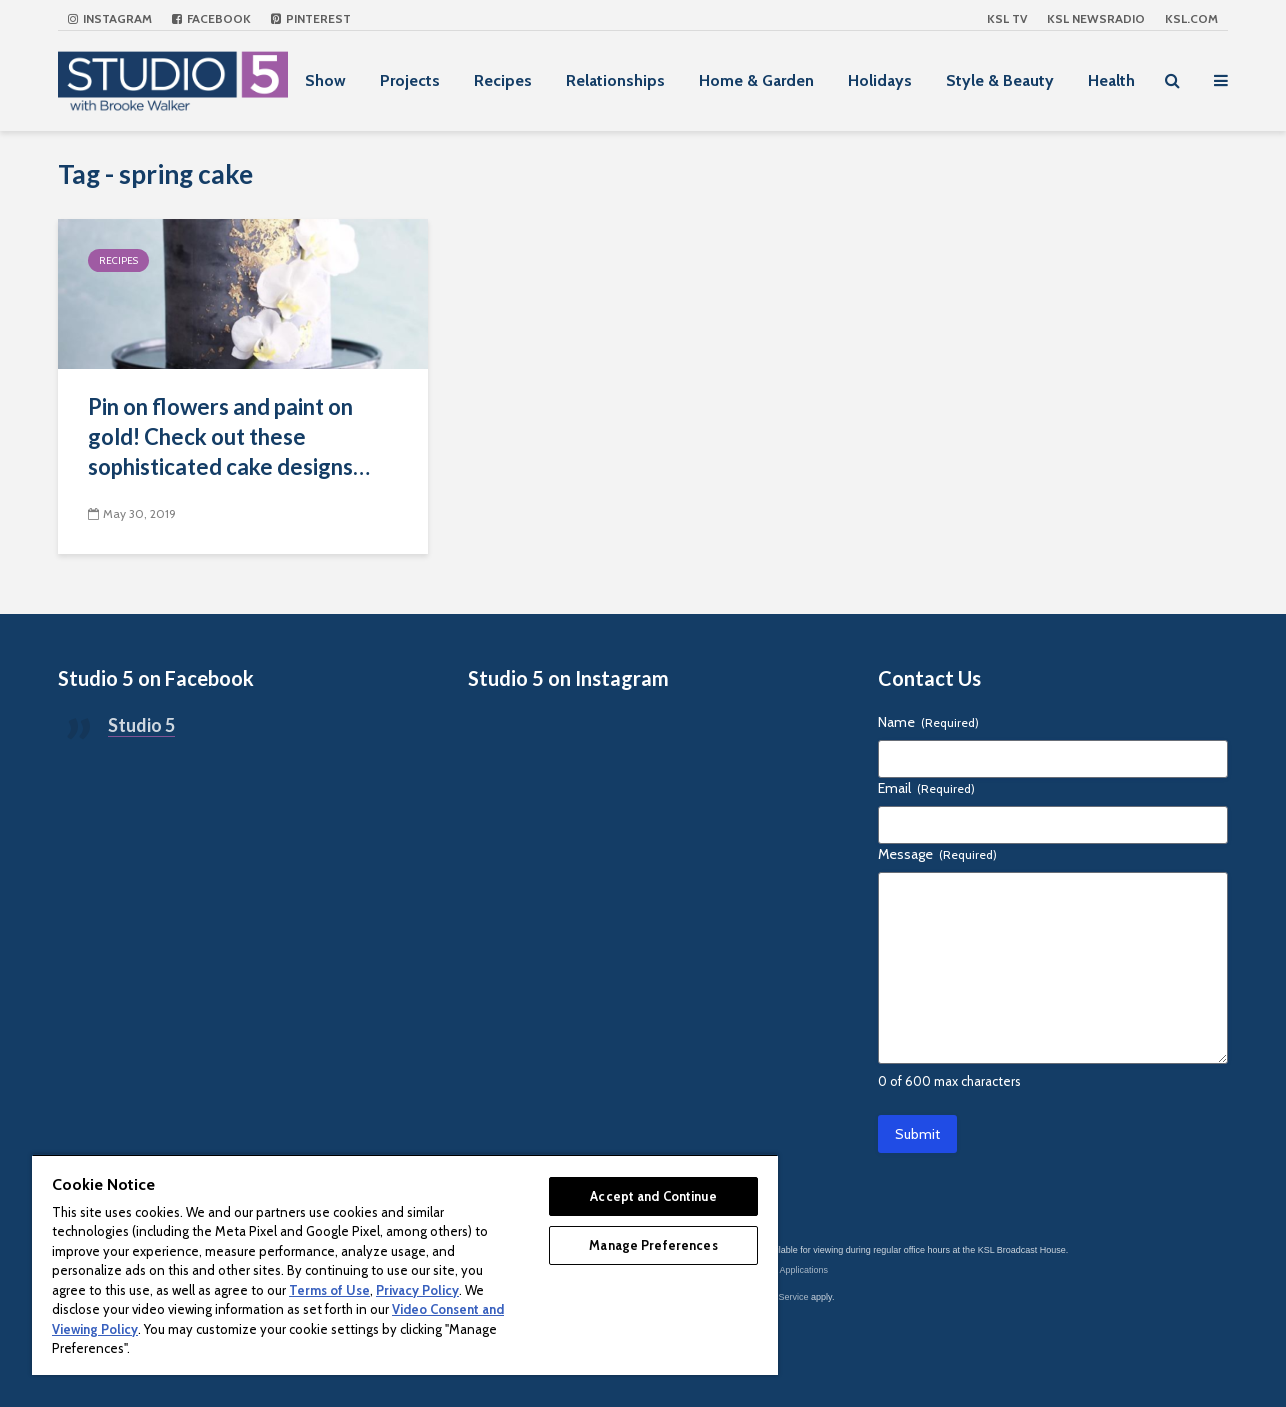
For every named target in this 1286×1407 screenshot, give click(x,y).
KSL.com (1191, 18)
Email (926, 788)
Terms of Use (329, 1290)
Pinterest (311, 18)
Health (1111, 80)
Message (937, 854)
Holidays (880, 80)
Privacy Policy (417, 1290)
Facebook (211, 18)
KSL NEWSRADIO (1096, 18)
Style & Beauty (1000, 80)
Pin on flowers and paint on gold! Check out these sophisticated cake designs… (229, 436)
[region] (405, 1264)
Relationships (615, 80)
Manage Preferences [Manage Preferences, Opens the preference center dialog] (653, 1245)
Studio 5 (141, 725)
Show (325, 80)
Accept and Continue (653, 1196)
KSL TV (1007, 18)
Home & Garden (756, 80)
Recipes (503, 80)
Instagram (110, 18)
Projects (410, 80)
